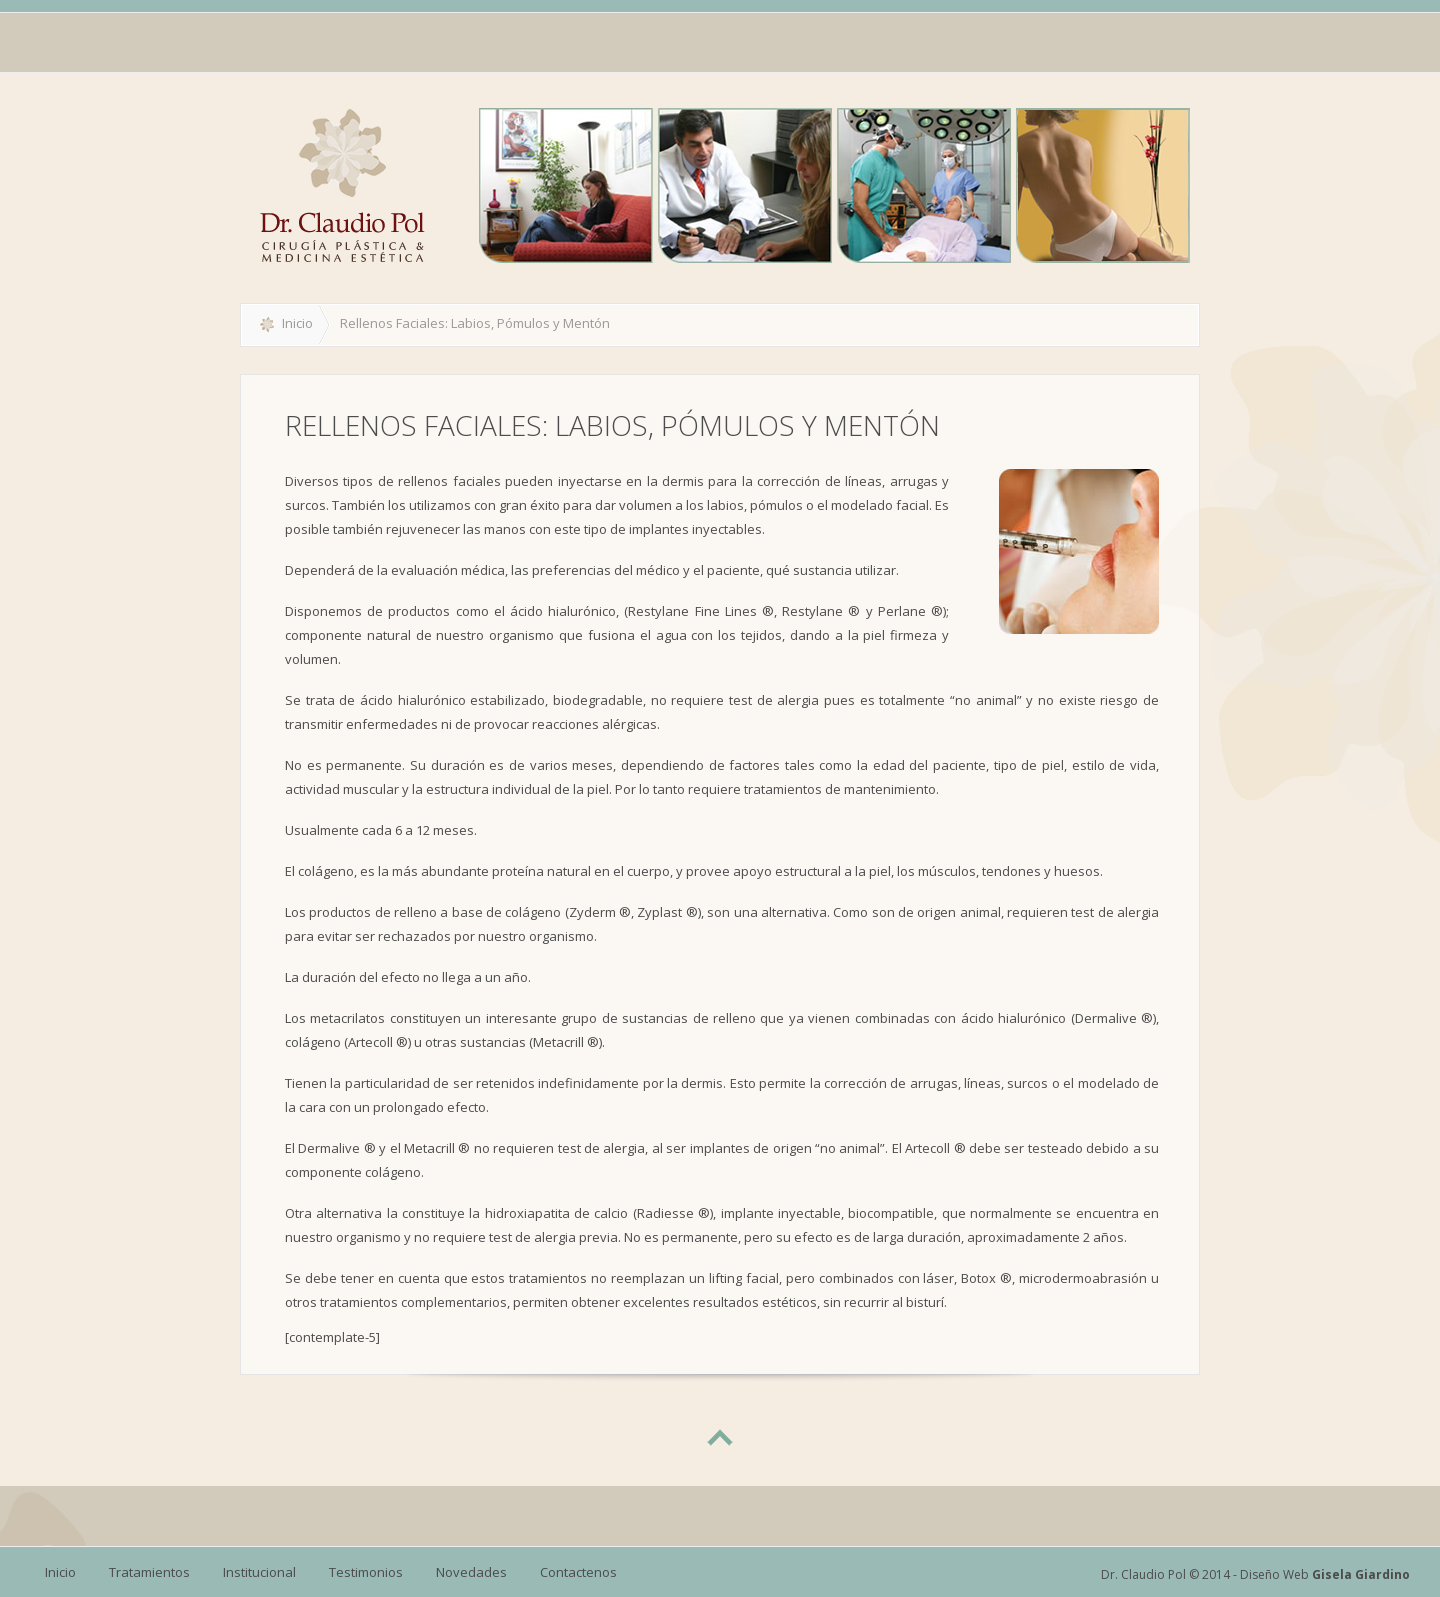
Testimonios (366, 1572)
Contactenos (578, 1572)
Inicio (297, 323)
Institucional (259, 1572)
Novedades (471, 1572)
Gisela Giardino (1361, 1574)
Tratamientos (149, 1572)
